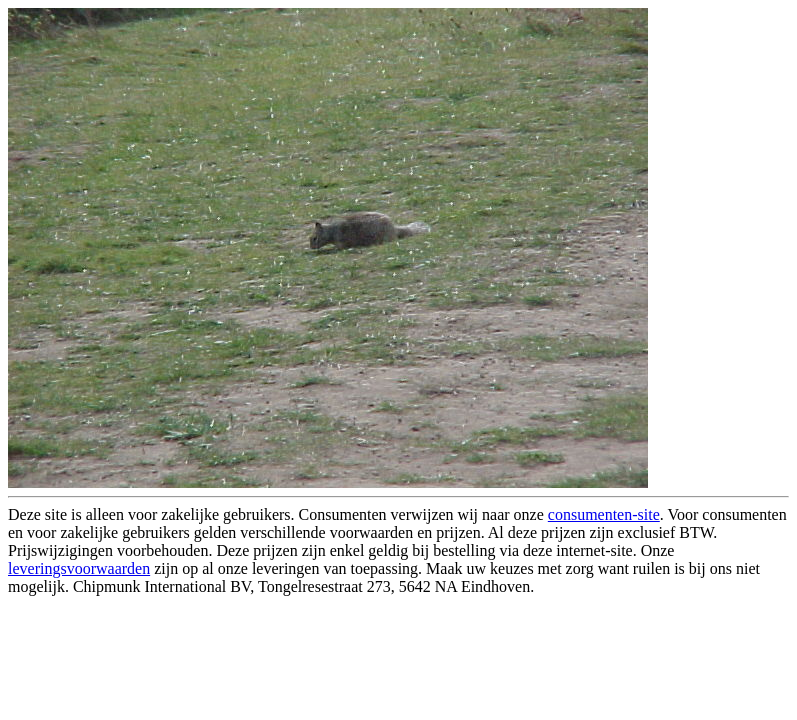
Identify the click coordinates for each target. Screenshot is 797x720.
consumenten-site (604, 514)
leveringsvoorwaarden (79, 568)
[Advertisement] (242, 644)
